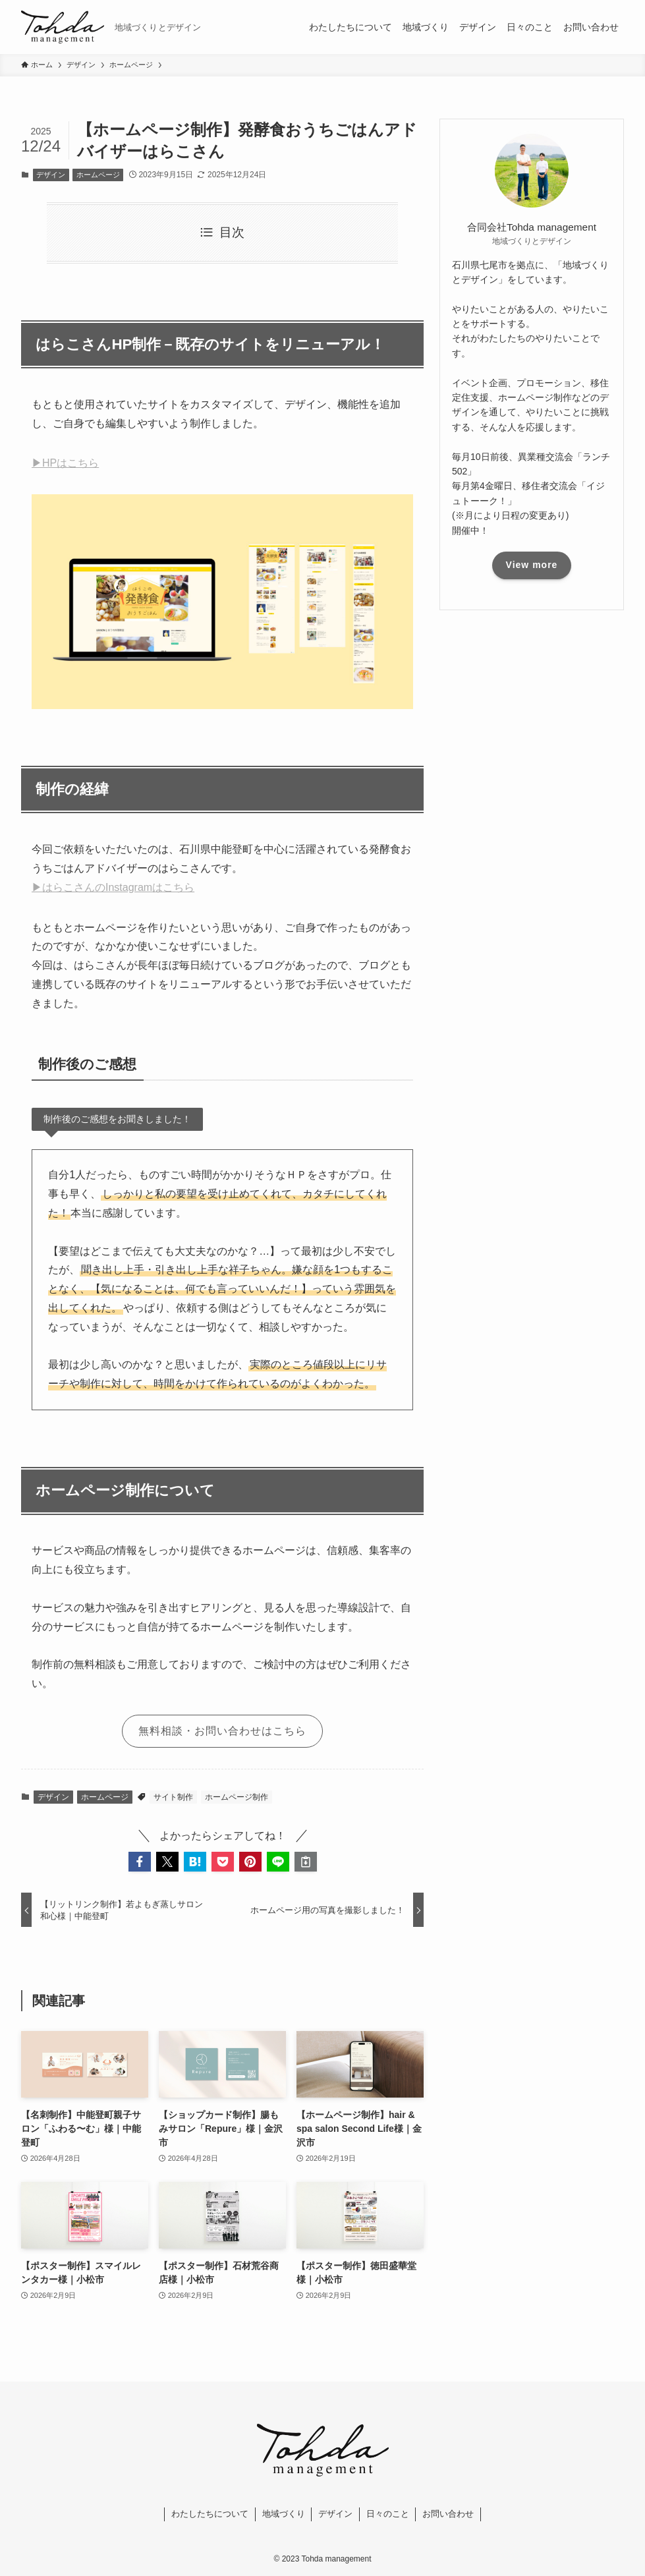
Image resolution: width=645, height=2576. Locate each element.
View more (532, 564)
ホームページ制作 (236, 1797)
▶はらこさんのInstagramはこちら (113, 887)
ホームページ (98, 175)
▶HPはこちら (65, 463)
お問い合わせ (448, 2514)
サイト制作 (173, 1797)
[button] (139, 1862)
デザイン (50, 175)
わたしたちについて (209, 2514)
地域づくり (283, 2514)
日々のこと (387, 2514)
